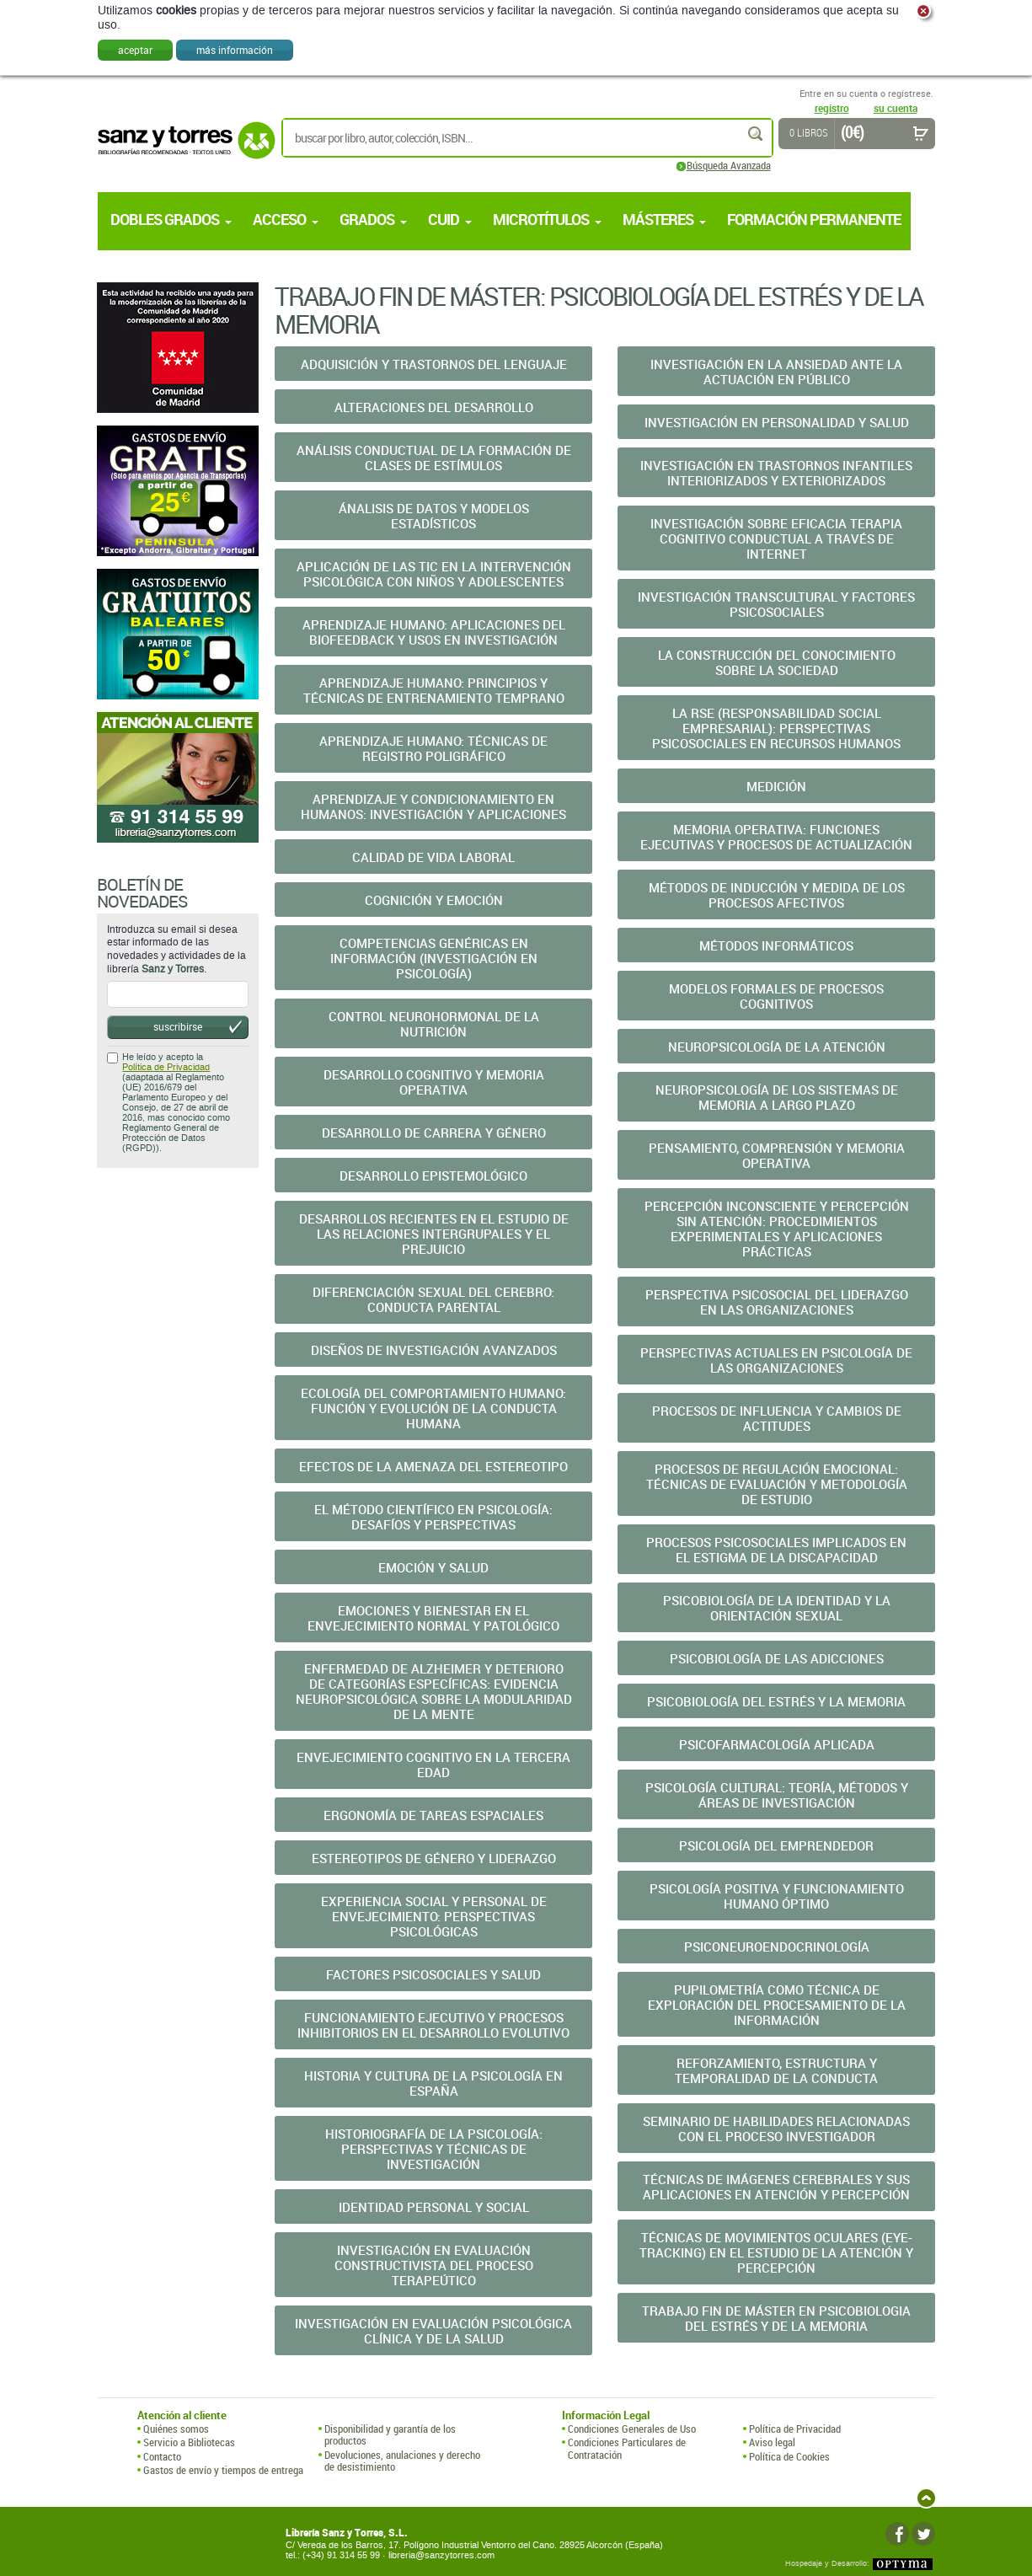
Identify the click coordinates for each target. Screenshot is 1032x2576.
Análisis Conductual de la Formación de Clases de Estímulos (434, 458)
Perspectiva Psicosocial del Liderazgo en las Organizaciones (776, 1302)
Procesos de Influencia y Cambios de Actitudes (776, 1418)
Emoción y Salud (433, 1567)
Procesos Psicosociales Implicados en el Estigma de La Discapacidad (776, 1550)
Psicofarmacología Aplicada (776, 1744)
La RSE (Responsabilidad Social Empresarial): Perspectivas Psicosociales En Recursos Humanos (776, 728)
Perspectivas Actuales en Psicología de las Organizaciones (776, 1360)
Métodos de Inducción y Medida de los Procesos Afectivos (777, 895)
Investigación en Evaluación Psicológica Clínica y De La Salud (433, 2331)
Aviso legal (772, 2442)
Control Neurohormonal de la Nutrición (434, 1024)
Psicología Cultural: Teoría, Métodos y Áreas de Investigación (776, 1795)
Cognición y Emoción (434, 900)
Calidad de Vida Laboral (433, 857)
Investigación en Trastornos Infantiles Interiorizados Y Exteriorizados (776, 473)
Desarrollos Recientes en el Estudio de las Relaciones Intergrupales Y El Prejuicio (434, 1233)
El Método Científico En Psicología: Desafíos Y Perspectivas (433, 1517)
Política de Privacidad (166, 1067)
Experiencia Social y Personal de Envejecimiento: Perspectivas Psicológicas (434, 1916)
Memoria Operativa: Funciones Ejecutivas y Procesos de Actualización (776, 837)
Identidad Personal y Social (434, 2206)
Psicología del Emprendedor (776, 1845)
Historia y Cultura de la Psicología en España (433, 2083)
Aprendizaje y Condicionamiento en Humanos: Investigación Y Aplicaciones (433, 806)
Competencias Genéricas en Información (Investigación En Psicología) (433, 958)
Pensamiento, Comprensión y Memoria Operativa (777, 1155)
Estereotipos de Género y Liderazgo (434, 1858)
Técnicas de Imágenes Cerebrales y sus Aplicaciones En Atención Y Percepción (776, 2187)
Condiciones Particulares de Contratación (627, 2448)
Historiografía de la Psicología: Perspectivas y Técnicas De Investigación (434, 2148)
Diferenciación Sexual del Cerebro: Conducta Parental (433, 1299)
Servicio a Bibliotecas (189, 2442)
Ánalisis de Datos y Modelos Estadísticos (434, 516)
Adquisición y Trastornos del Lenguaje (434, 364)
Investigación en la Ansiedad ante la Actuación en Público (776, 372)
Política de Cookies (789, 2456)
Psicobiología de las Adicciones (777, 1658)
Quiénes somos (176, 2428)
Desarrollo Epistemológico (433, 1175)
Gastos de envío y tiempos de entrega (223, 2470)
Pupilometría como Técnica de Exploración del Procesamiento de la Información (777, 2004)
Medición (776, 786)
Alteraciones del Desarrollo (433, 407)
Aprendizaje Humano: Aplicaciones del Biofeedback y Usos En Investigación (433, 632)
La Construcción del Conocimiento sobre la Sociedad (777, 662)
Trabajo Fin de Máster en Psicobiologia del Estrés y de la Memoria (776, 2318)
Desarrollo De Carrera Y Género (434, 1132)
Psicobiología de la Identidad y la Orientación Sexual (776, 1608)
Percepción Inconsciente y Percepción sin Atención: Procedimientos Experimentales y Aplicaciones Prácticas (776, 1228)
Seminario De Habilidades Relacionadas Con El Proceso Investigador (776, 2129)
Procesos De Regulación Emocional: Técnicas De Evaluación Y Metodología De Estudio (776, 1484)
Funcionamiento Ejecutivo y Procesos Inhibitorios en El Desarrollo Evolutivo (433, 2025)
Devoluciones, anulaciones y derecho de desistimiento (402, 2461)
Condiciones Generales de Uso (632, 2428)
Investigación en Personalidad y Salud (776, 422)
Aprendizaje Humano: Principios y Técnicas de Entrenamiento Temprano (433, 690)
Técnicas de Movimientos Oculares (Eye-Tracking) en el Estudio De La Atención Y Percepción (776, 2252)
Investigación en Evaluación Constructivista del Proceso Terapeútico (433, 2265)
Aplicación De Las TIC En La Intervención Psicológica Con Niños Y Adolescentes (434, 574)
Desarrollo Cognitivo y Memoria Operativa (434, 1082)
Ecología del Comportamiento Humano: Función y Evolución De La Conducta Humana (433, 1408)
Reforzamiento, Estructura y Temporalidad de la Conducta (776, 2070)
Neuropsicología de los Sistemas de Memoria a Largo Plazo (776, 1097)
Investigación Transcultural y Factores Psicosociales (776, 604)
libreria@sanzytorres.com (441, 2555)
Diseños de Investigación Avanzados (434, 1350)
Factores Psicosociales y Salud (433, 1974)
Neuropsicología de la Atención (776, 1046)
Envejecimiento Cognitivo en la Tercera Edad (433, 1765)
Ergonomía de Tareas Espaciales (433, 1815)
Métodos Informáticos (776, 945)
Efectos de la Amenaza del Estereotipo (433, 1466)
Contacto (162, 2456)
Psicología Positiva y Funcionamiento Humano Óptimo (777, 1896)
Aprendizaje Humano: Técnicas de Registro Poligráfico (433, 748)
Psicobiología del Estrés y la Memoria (776, 1701)
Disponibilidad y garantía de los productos (390, 2435)
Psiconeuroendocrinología (776, 1946)
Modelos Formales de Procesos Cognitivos (776, 996)
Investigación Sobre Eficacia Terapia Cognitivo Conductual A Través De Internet (776, 538)
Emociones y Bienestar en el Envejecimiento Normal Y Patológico (433, 1618)
